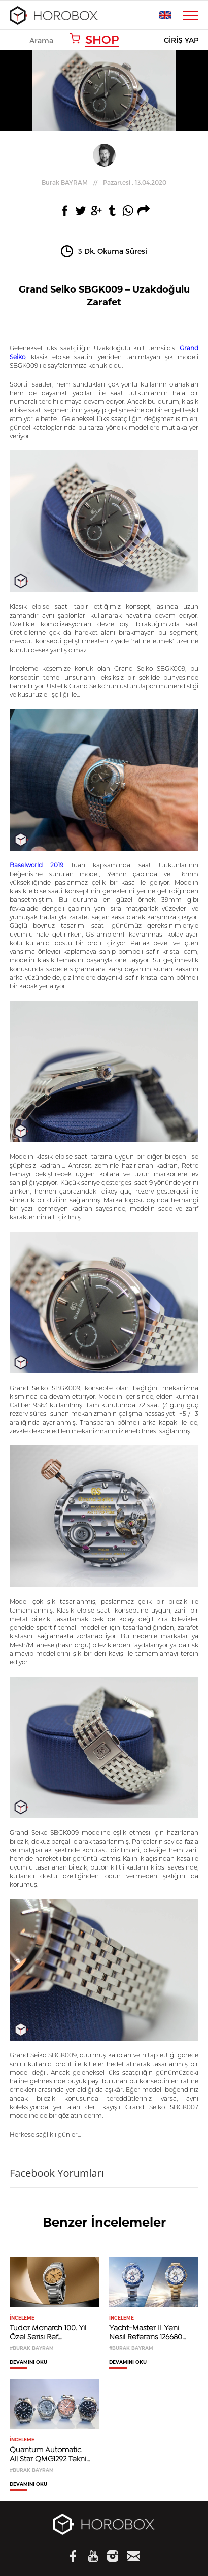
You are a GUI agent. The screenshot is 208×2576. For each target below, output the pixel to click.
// (104, 182)
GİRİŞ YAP (181, 40)
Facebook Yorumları (57, 2173)
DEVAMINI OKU (28, 2362)
